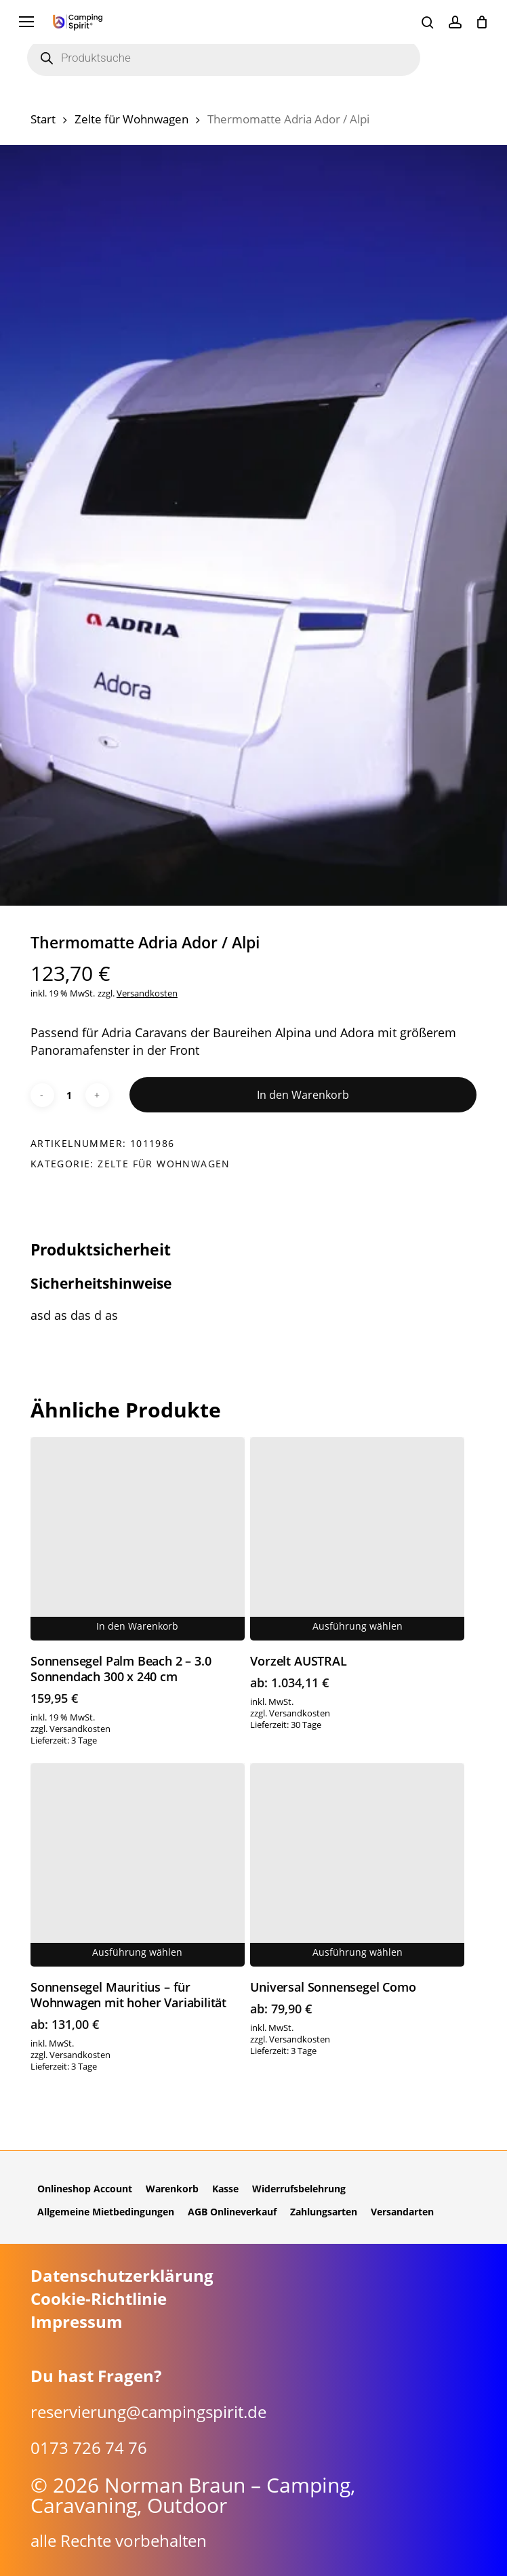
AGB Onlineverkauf (232, 2211)
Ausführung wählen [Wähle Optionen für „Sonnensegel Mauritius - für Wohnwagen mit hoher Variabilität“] (137, 1952)
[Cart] (481, 22)
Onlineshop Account (84, 2188)
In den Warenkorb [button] (137, 1625)
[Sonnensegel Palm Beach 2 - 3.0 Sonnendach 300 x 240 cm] (138, 1539)
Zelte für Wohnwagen (131, 119)
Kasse (225, 2188)
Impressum (77, 2322)
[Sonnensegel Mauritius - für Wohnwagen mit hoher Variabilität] (138, 1865)
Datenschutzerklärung (122, 2276)
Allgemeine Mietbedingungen (105, 2211)
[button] (26, 22)
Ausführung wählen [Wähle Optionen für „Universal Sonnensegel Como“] (357, 1952)
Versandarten (402, 2211)
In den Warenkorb (303, 1094)
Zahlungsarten (323, 2211)
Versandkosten (147, 993)
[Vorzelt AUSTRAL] (357, 1539)
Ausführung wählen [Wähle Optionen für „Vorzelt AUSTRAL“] (357, 1625)
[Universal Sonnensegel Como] (357, 1865)
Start (43, 119)
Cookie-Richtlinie (99, 2299)
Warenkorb (172, 2188)
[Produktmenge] (69, 1095)
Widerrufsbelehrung (299, 2188)
